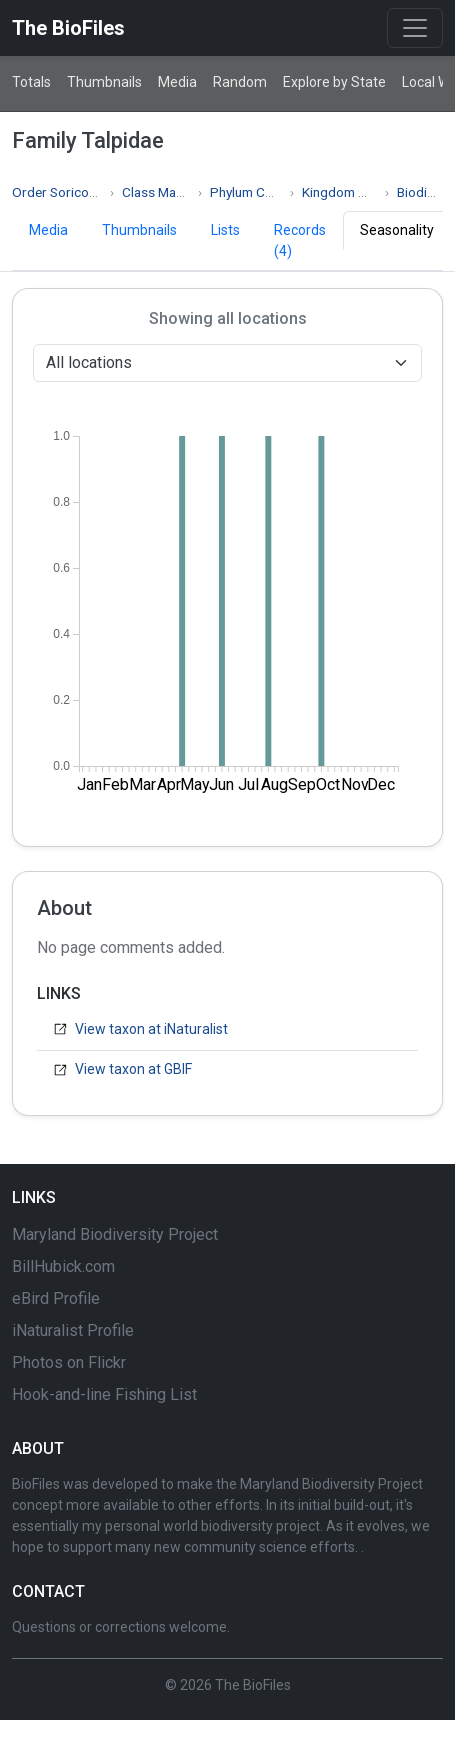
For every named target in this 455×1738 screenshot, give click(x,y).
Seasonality (397, 230)
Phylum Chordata (261, 192)
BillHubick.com (63, 1266)
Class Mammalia (170, 192)
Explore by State (334, 82)
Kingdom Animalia (355, 192)
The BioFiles (68, 28)
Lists (225, 230)
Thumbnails (104, 82)
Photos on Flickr (69, 1362)
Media (177, 82)
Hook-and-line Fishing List (104, 1394)
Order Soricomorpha (73, 192)
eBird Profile (56, 1298)
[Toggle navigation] (415, 28)
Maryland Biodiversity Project (115, 1234)
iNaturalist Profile (73, 1330)
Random (240, 82)
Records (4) (300, 240)
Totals (31, 82)
